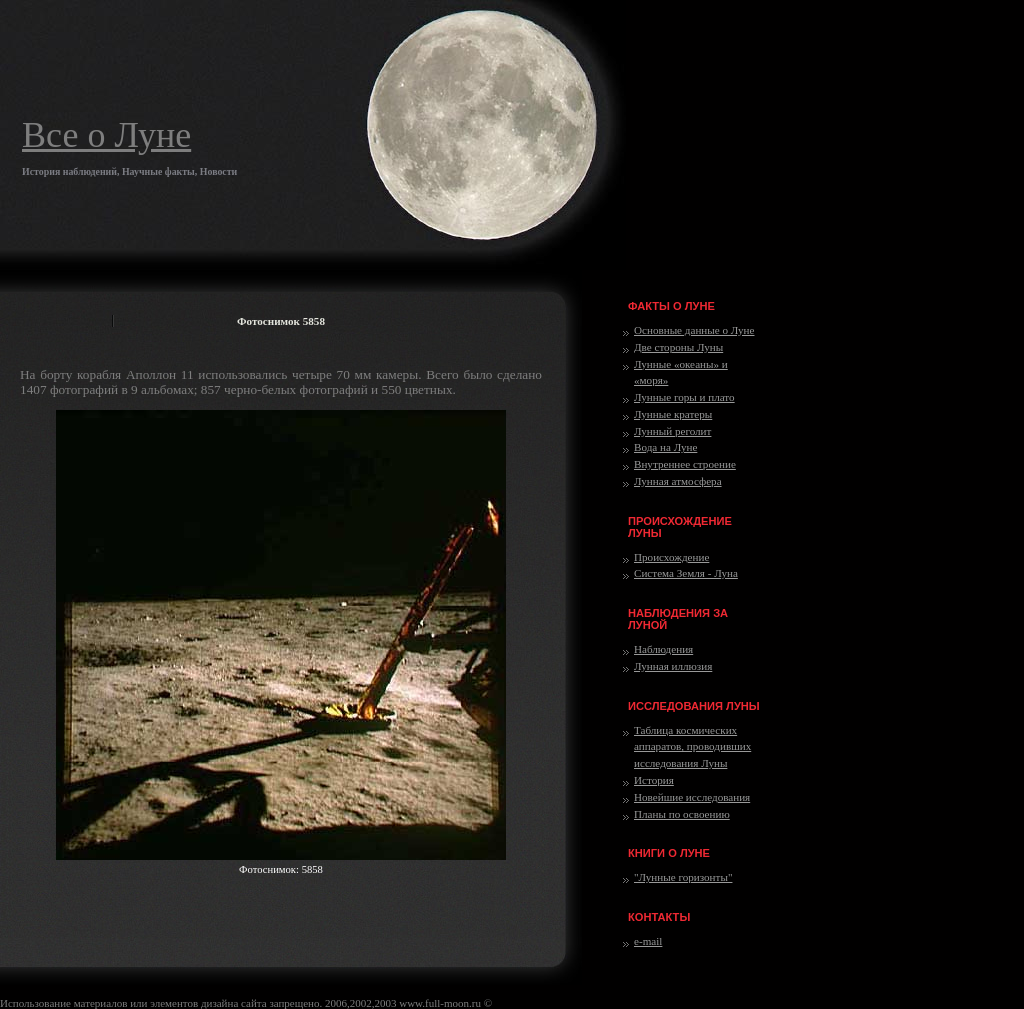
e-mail (648, 941)
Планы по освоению (682, 814)
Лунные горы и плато (684, 397)
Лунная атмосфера (678, 481)
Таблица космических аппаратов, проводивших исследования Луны (692, 747)
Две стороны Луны (678, 347)
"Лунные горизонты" (683, 877)
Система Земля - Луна (686, 573)
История (654, 780)
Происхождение (671, 557)
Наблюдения (663, 649)
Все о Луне (106, 135)
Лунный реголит (672, 431)
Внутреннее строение (685, 464)
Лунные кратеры (673, 414)
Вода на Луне (665, 447)
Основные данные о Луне (694, 330)
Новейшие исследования (692, 797)
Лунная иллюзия (673, 666)
